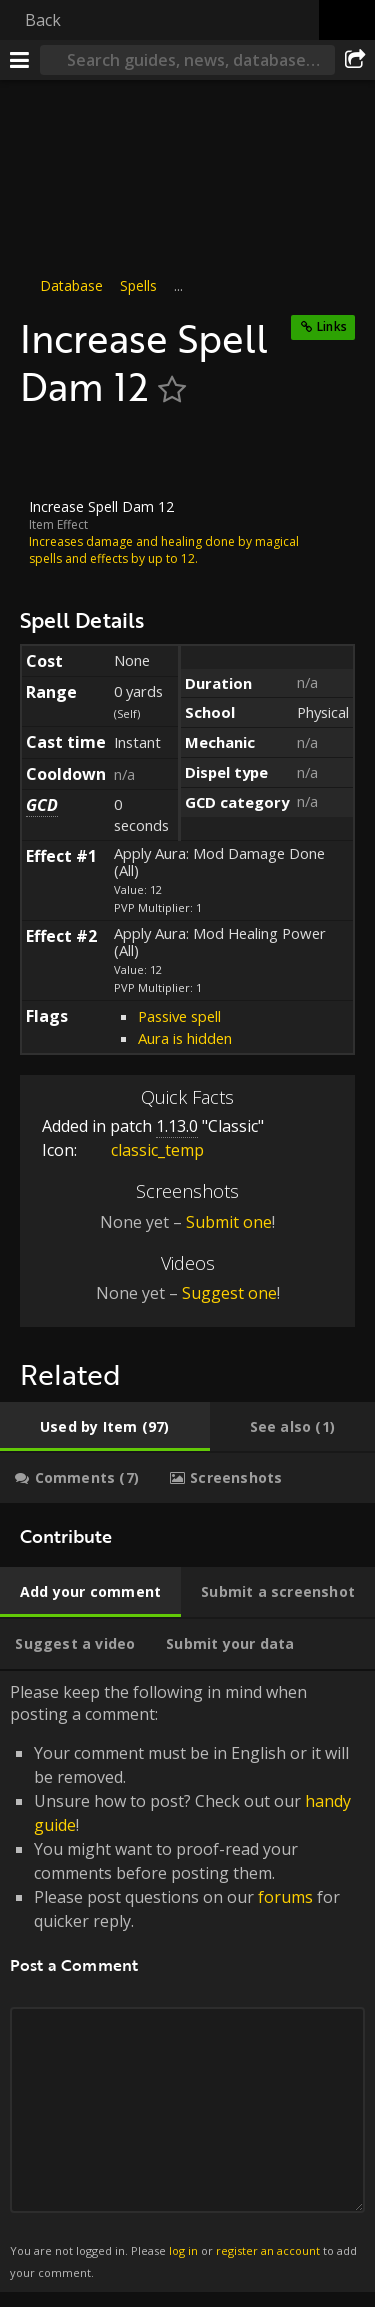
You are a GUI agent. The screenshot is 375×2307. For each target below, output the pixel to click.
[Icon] (54, 454)
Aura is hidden (185, 1038)
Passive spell (179, 1016)
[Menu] (20, 60)
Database (71, 285)
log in (183, 2249)
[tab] (105, 1427)
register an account (268, 2249)
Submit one (229, 1221)
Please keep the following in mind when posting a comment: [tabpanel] (187, 1982)
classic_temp (142, 1150)
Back (43, 20)
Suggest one (229, 1293)
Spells (138, 285)
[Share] (355, 60)
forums (285, 1897)
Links (332, 326)
